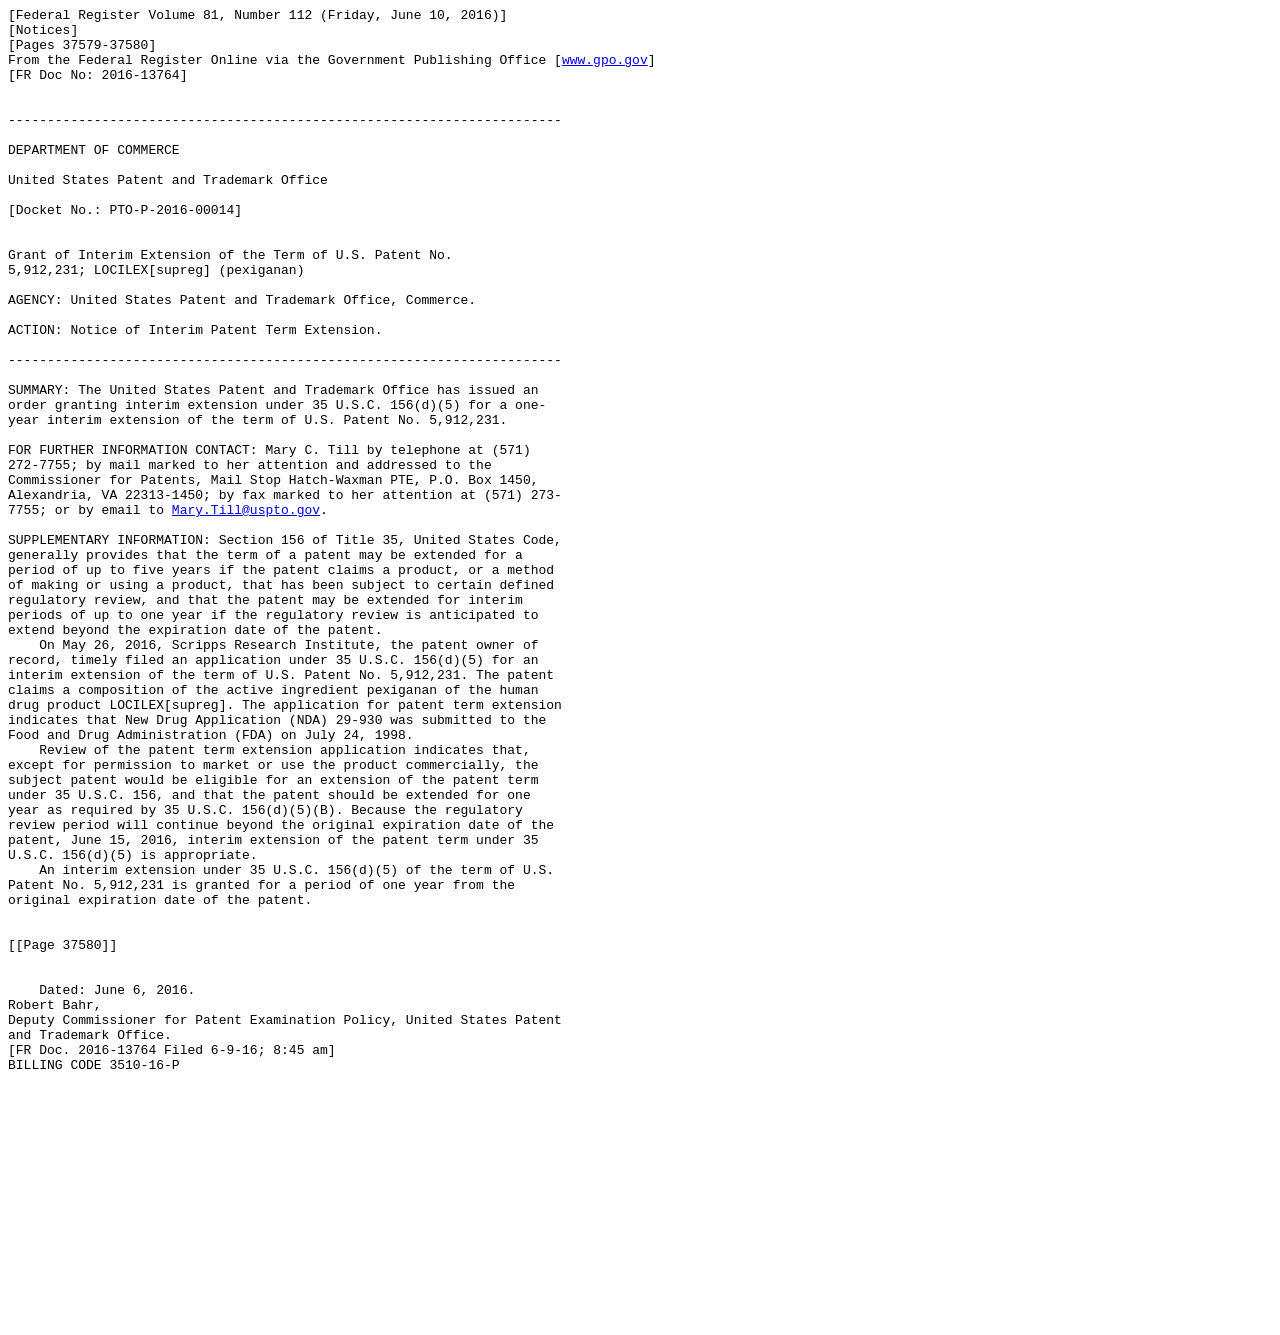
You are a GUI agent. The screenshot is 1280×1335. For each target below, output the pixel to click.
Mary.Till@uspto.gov (246, 611)
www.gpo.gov (605, 71)
